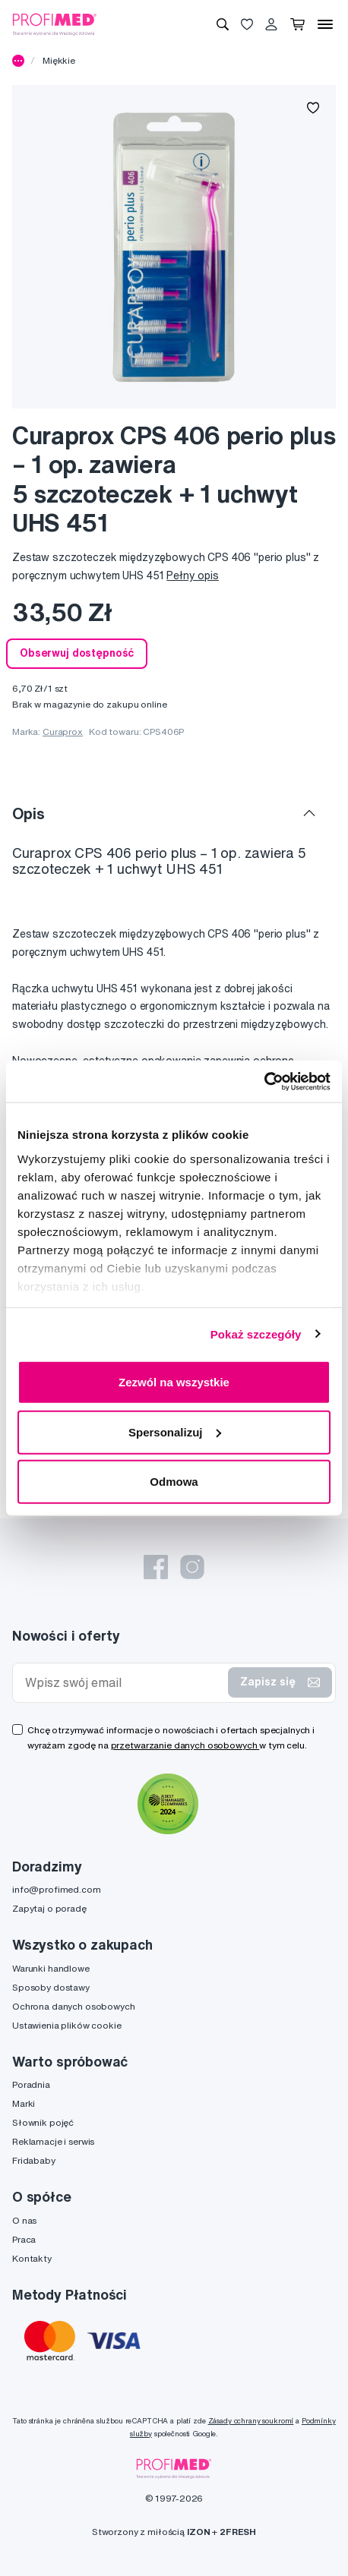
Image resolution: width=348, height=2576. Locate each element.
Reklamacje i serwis (53, 2141)
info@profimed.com (56, 1889)
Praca (24, 2239)
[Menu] (325, 24)
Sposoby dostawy (51, 1987)
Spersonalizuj (174, 1431)
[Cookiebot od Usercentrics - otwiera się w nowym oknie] (264, 1081)
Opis (28, 813)
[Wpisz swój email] (123, 1682)
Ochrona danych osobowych (73, 2006)
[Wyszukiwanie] (223, 24)
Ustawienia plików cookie (67, 2025)
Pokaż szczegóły (256, 1333)
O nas (24, 2220)
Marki (23, 2103)
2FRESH (238, 2532)
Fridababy (33, 2160)
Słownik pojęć (43, 2122)
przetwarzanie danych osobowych (185, 1745)
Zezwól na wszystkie (174, 1382)
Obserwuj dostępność (77, 653)
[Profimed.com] (54, 23)
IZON (198, 2532)
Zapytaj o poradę (49, 1908)
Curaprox (63, 731)
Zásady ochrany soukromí (251, 2420)
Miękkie (59, 60)
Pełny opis (192, 575)
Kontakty (32, 2258)
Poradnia (31, 2084)
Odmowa (174, 1481)
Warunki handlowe (51, 1968)
